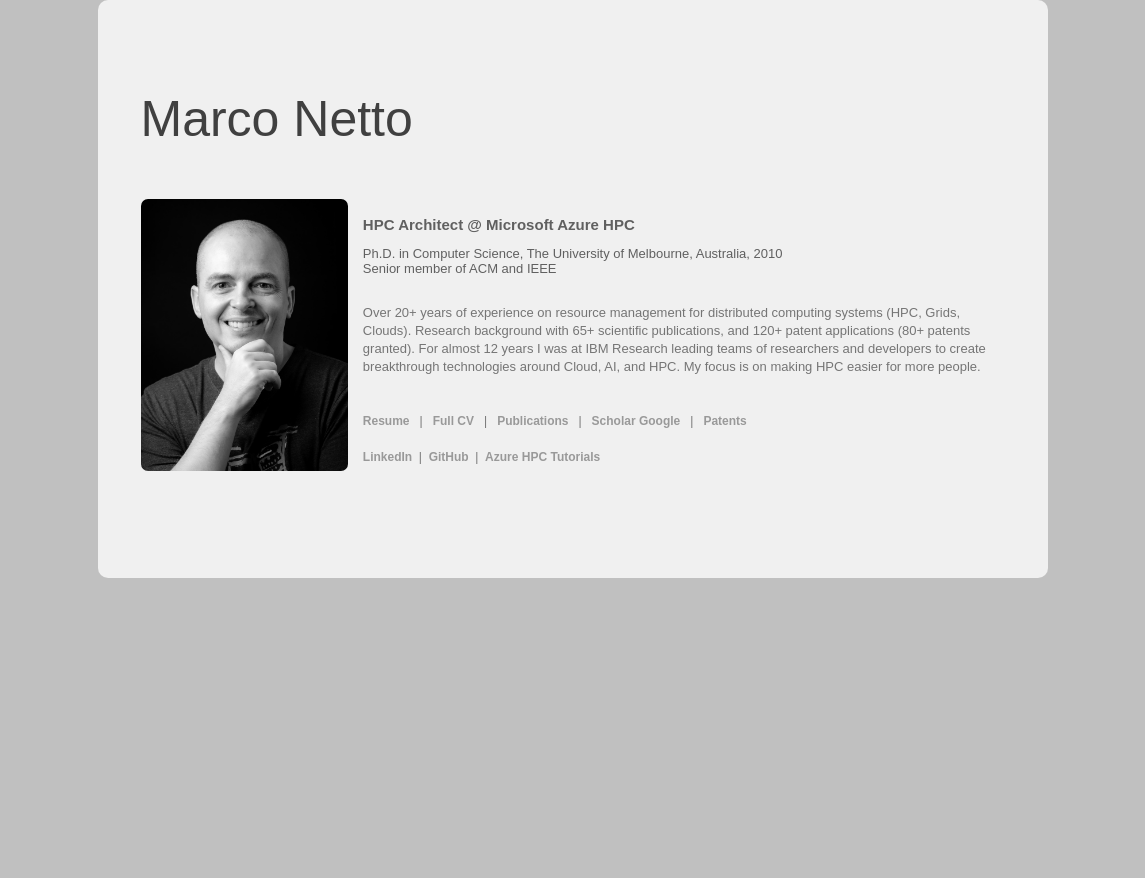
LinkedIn (387, 457)
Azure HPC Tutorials (542, 457)
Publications (532, 421)
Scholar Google (636, 421)
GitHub (449, 457)
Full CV (453, 421)
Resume (386, 421)
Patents (724, 421)
